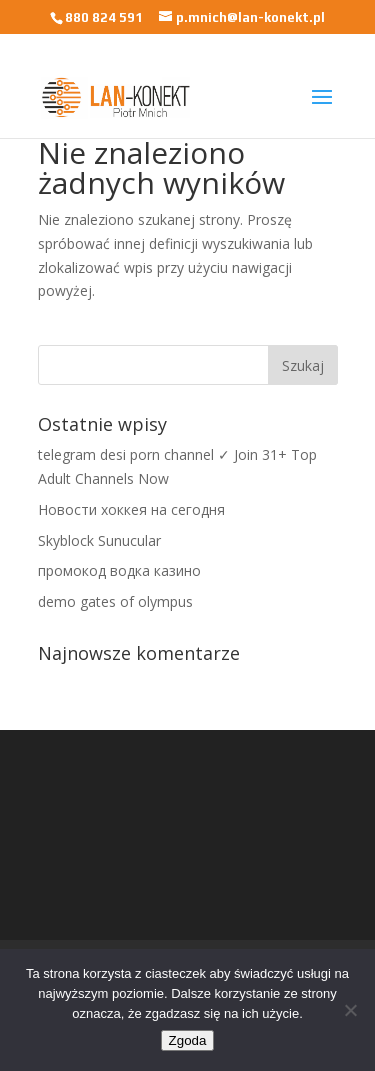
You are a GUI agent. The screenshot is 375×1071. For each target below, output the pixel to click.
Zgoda (188, 1040)
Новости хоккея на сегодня (131, 509)
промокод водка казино (119, 570)
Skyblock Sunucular (99, 540)
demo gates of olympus (115, 601)
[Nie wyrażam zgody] (350, 1010)
